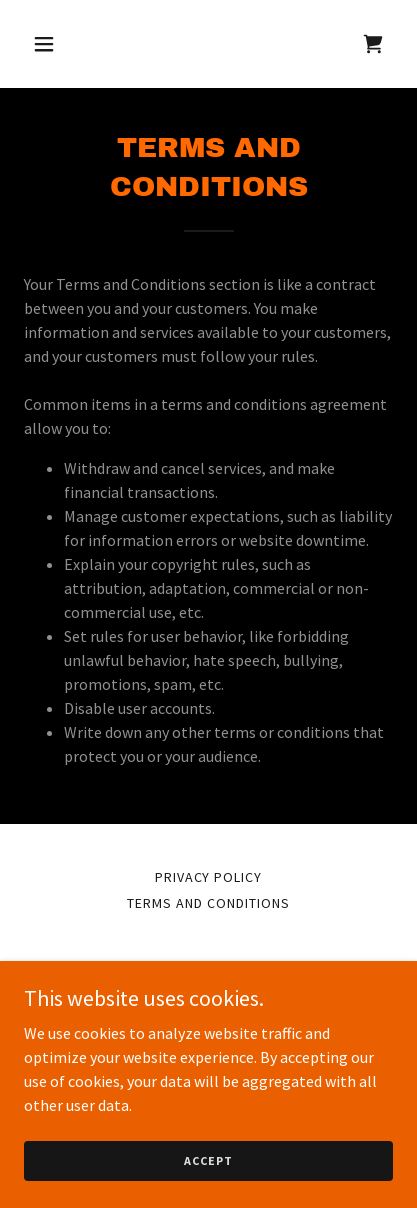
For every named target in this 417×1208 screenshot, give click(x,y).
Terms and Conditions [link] (208, 903)
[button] (51, 44)
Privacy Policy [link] (209, 877)
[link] (373, 44)
